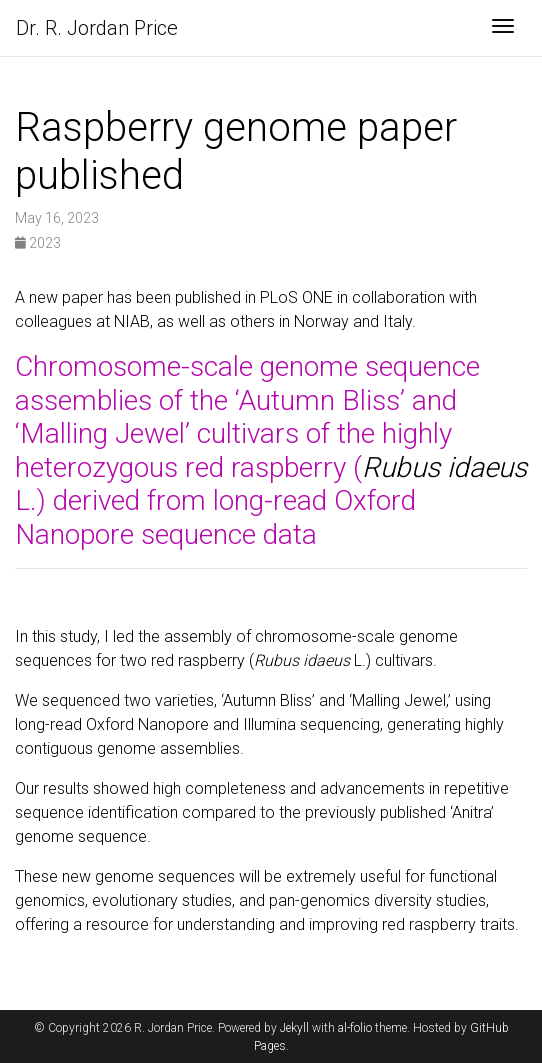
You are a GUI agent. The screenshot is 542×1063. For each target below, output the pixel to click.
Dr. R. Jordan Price (97, 28)
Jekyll (294, 1028)
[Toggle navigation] (503, 28)
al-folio (355, 1028)
